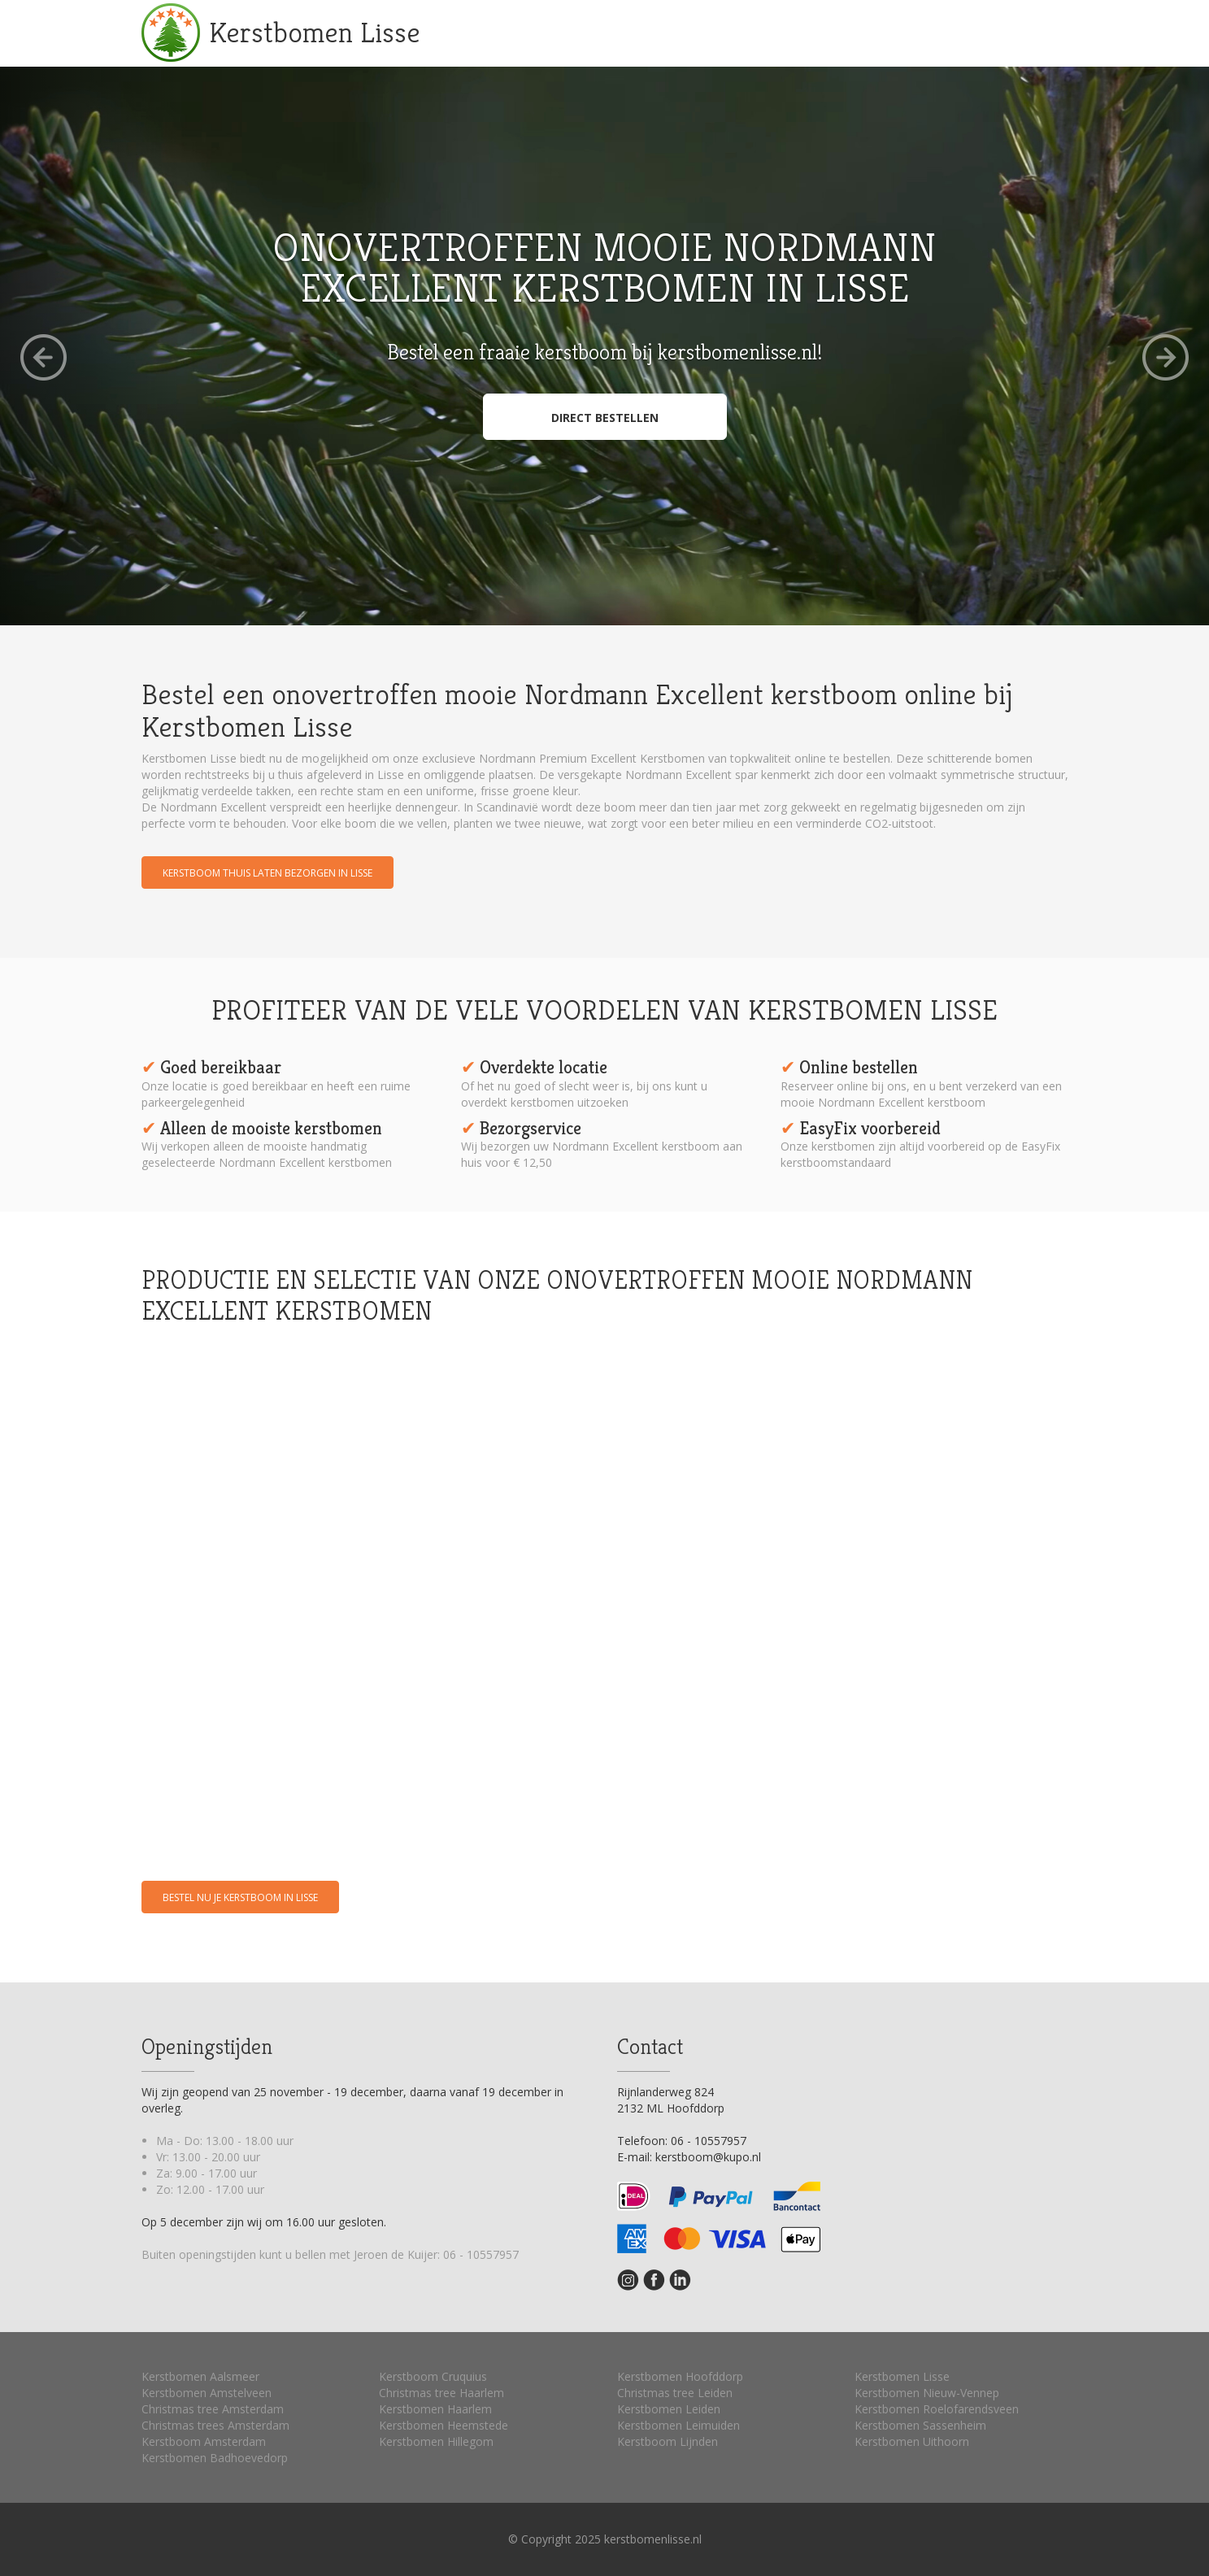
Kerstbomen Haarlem (435, 2409)
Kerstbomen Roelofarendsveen (937, 2409)
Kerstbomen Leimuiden (678, 2425)
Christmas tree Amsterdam (212, 2409)
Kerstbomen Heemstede (443, 2425)
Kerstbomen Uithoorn (912, 2441)
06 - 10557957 (481, 2254)
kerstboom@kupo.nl (708, 2157)
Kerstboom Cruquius (433, 2376)
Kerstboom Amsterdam (203, 2441)
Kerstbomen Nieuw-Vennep (927, 2392)
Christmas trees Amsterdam (215, 2425)
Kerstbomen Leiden (668, 2409)
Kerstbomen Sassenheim (920, 2425)
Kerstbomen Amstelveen (206, 2392)
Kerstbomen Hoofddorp (680, 2376)
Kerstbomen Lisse (314, 32)
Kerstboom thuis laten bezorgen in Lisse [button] (267, 873)
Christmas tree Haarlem (441, 2392)
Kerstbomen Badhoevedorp (214, 2457)
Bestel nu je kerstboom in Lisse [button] (240, 1897)
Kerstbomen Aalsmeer (200, 2376)
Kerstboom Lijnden (667, 2441)
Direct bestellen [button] (605, 417)
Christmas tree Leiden (675, 2392)
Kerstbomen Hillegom (436, 2441)
